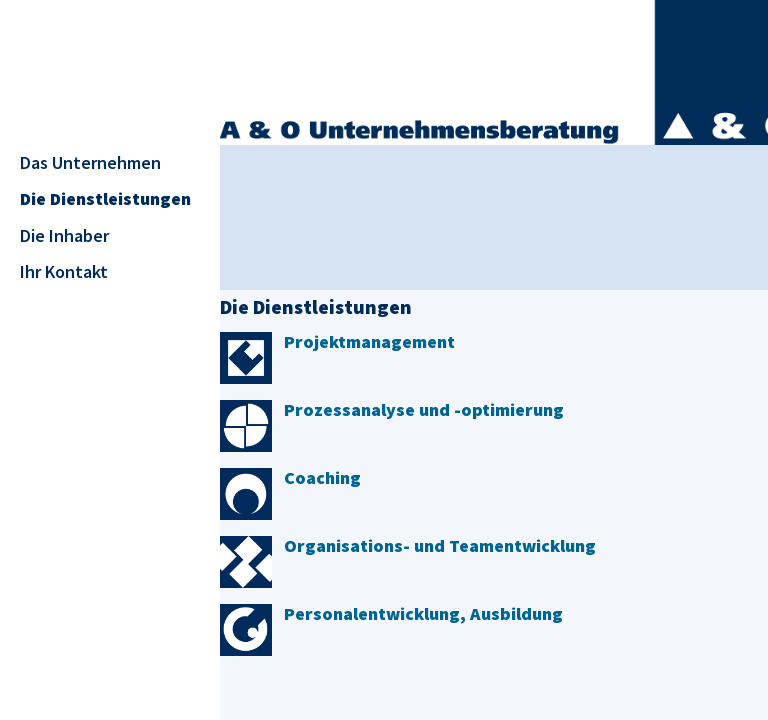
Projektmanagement (369, 341)
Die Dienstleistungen (105, 198)
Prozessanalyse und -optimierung (424, 409)
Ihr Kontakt (64, 271)
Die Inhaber (64, 235)
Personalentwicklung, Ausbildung (423, 613)
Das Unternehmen (90, 162)
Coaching (322, 477)
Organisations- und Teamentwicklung (440, 545)
